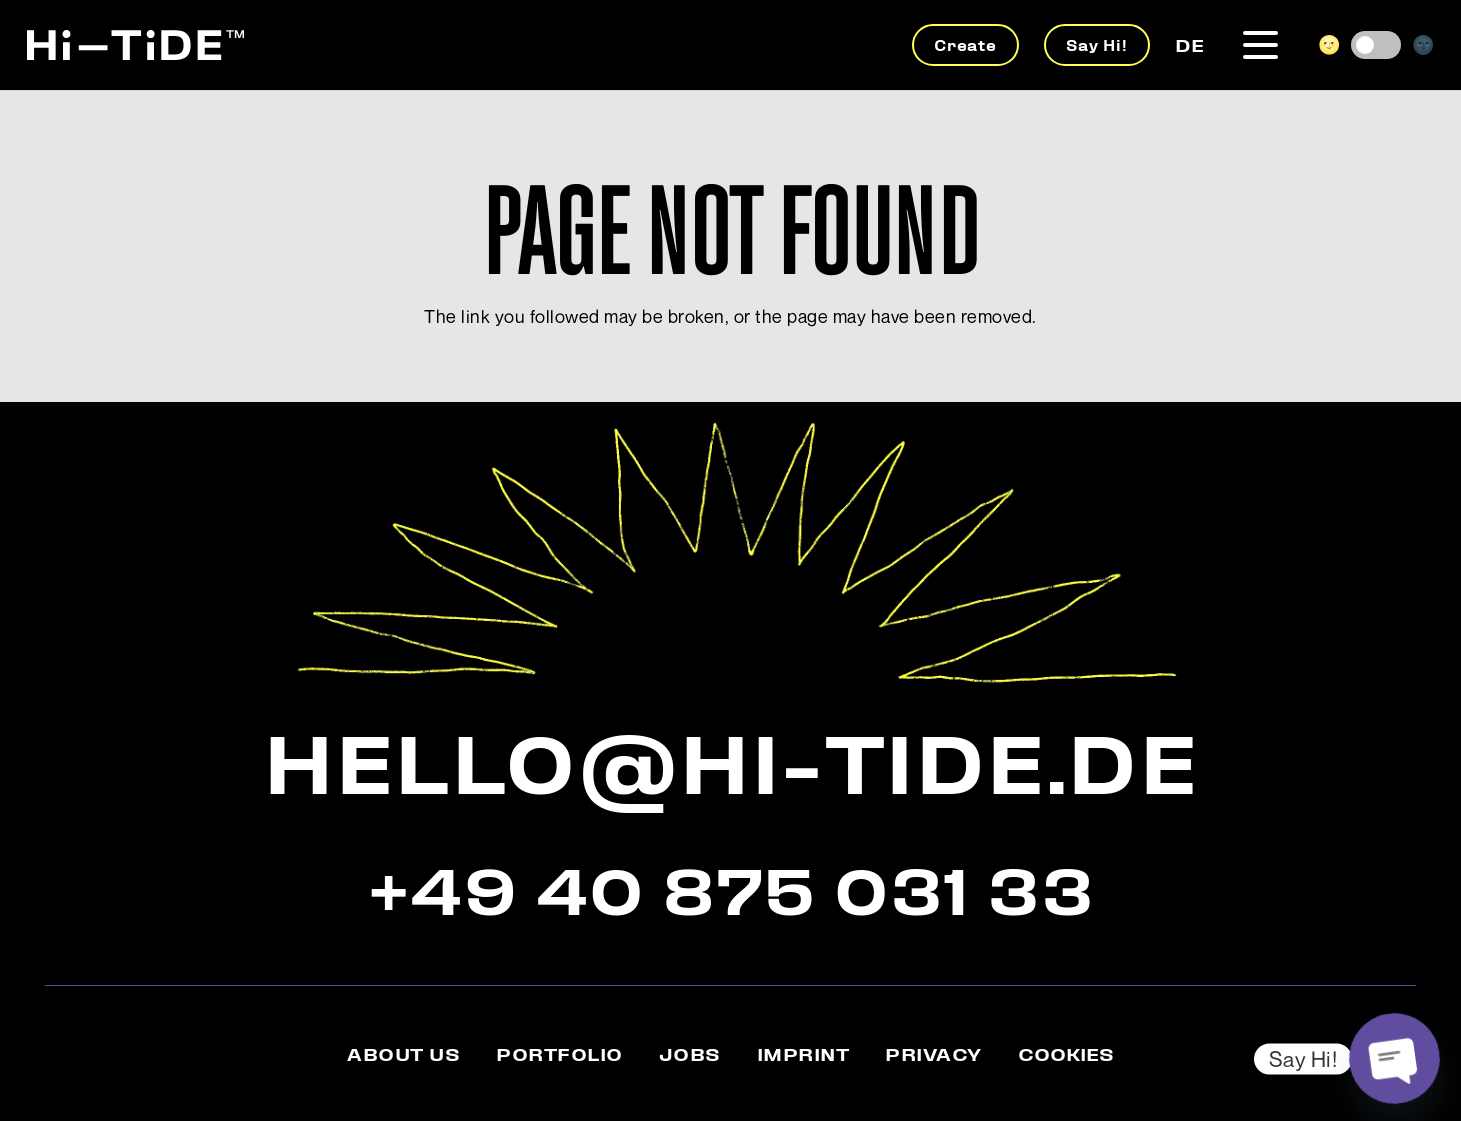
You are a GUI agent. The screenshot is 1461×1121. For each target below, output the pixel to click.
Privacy (933, 1053)
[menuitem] (1189, 44)
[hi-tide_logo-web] (135, 45)
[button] (1261, 45)
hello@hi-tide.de (730, 758)
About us (403, 1053)
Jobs (690, 1053)
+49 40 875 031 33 (731, 887)
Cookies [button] (1066, 1053)
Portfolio (559, 1053)
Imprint (803, 1053)
